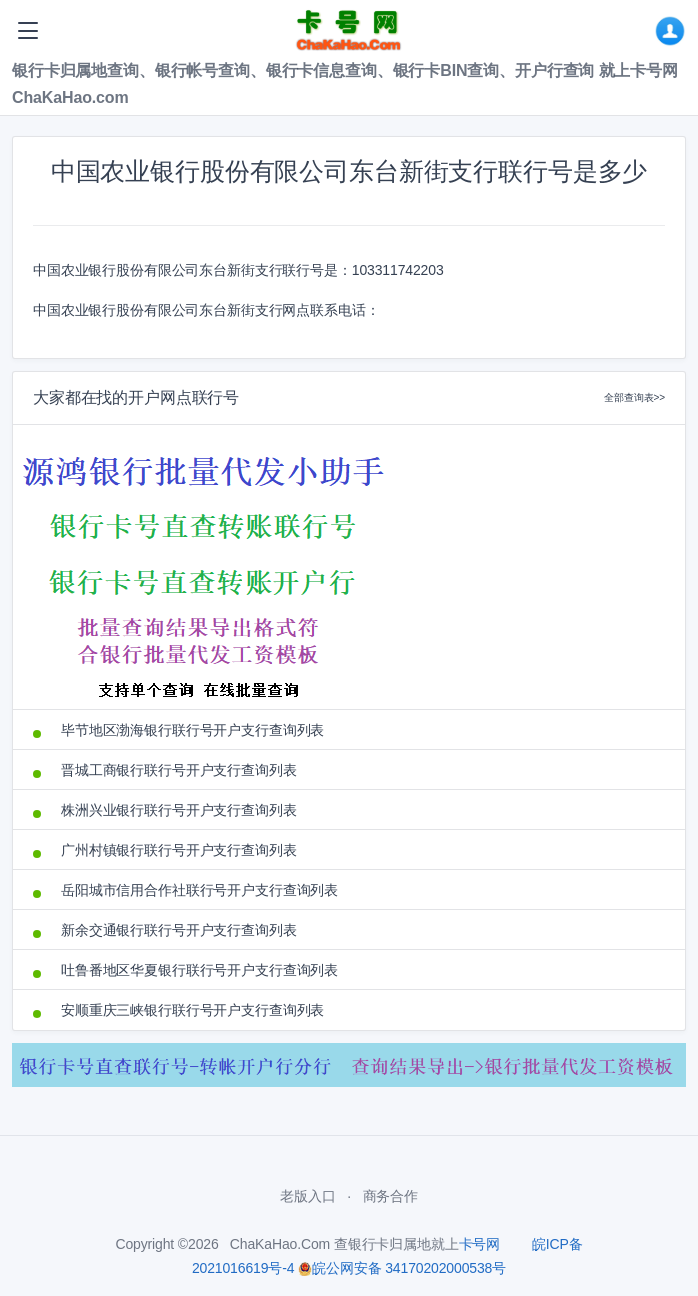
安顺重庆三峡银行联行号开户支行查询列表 (192, 1010)
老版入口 (307, 1196)
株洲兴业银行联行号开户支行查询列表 (179, 810)
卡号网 (480, 1244)
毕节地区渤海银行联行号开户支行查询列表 (192, 730)
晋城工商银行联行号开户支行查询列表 (179, 770)
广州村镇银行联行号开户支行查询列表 (179, 850)
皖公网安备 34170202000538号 (402, 1268)
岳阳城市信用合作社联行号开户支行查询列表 (199, 890)
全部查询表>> (634, 397)
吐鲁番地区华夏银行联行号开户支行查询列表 (199, 970)
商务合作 (390, 1196)
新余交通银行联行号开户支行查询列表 (179, 930)
